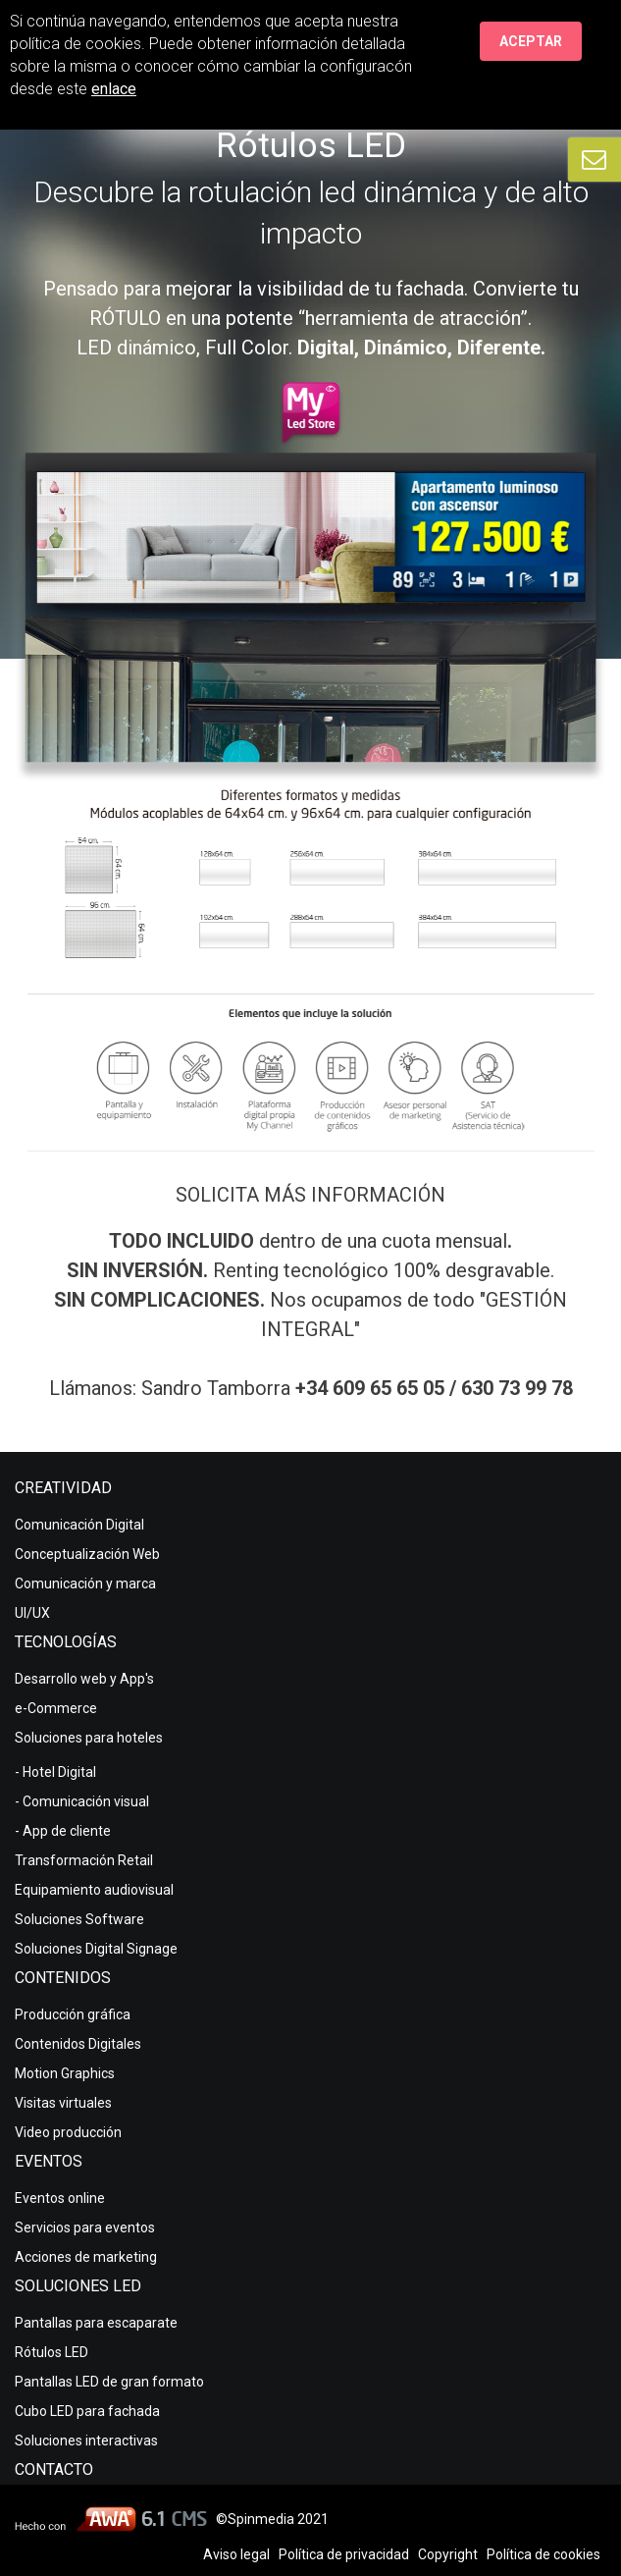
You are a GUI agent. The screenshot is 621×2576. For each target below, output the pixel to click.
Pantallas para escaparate (96, 2323)
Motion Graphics (65, 2073)
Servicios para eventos (85, 2227)
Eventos (48, 2161)
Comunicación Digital (79, 1524)
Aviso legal (236, 2554)
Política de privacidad (344, 2554)
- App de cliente (63, 1831)
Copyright (448, 2554)
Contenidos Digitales (78, 2044)
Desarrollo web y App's (84, 1679)
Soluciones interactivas (86, 2440)
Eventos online (60, 2198)
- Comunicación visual (82, 1801)
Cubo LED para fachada (87, 2411)
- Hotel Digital (55, 1772)
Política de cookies (543, 2554)
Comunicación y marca (85, 1583)
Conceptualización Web (87, 1554)
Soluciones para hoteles (89, 1737)
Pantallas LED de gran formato (109, 2381)
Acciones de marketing (86, 2257)
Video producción (68, 2132)
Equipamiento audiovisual (94, 1890)
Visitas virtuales (63, 2103)
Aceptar (530, 41)
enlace (113, 89)
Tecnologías (66, 1642)
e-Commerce (56, 1708)
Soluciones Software (79, 1919)
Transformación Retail (84, 1860)
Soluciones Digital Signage (96, 1949)
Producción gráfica (72, 2014)
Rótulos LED (51, 2352)
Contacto (54, 2469)
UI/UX (32, 1613)
